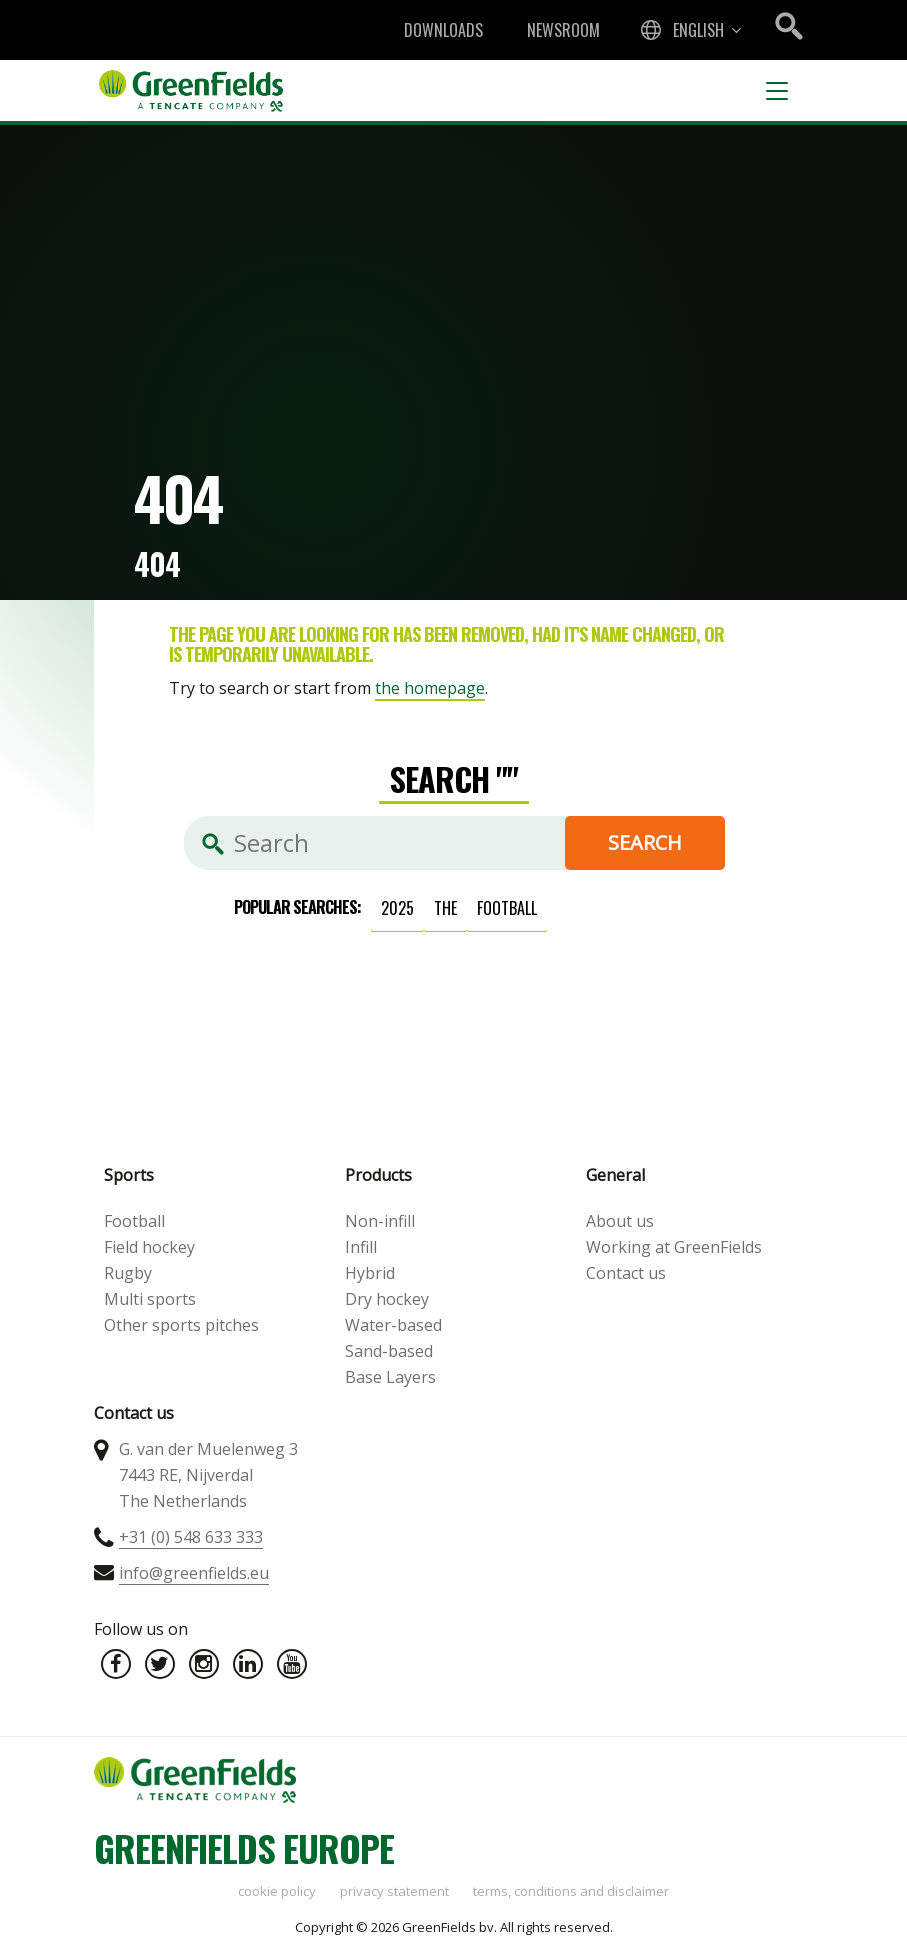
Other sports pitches (181, 1325)
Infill (361, 1247)
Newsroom (563, 30)
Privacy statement (394, 1891)
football (507, 908)
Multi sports (150, 1299)
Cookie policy (277, 1891)
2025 (397, 908)
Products (378, 1175)
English (698, 30)
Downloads (443, 30)
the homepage (430, 688)
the (445, 908)
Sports (129, 1175)
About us (620, 1221)
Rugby (128, 1273)
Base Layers (390, 1377)
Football (134, 1221)
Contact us (626, 1273)
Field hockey (149, 1247)
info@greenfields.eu (194, 1573)
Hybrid (370, 1273)
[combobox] (689, 30)
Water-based (393, 1325)
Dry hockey (387, 1299)
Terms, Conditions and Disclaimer (571, 1891)
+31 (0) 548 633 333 (191, 1537)
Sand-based (389, 1351)
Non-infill (380, 1221)
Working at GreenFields (674, 1247)
